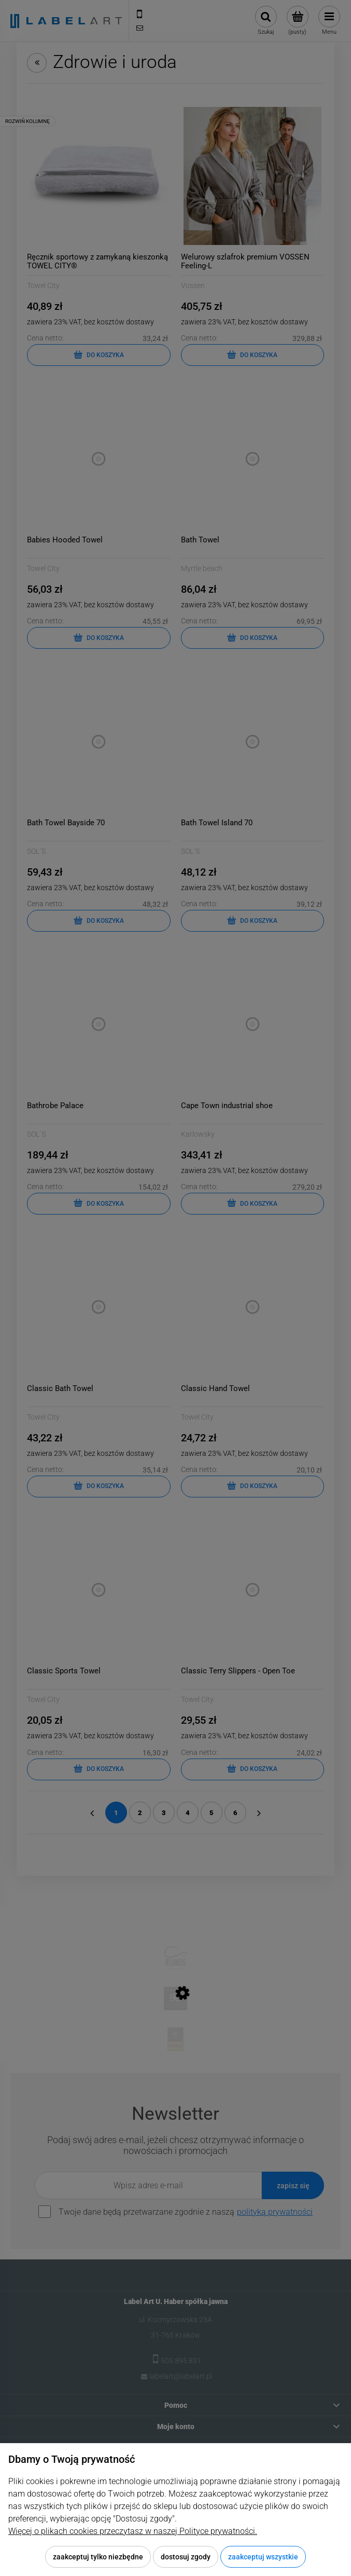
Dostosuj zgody (185, 2557)
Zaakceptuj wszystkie (263, 2557)
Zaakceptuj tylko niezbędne (98, 2557)
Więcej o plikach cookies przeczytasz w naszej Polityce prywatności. (132, 2531)
